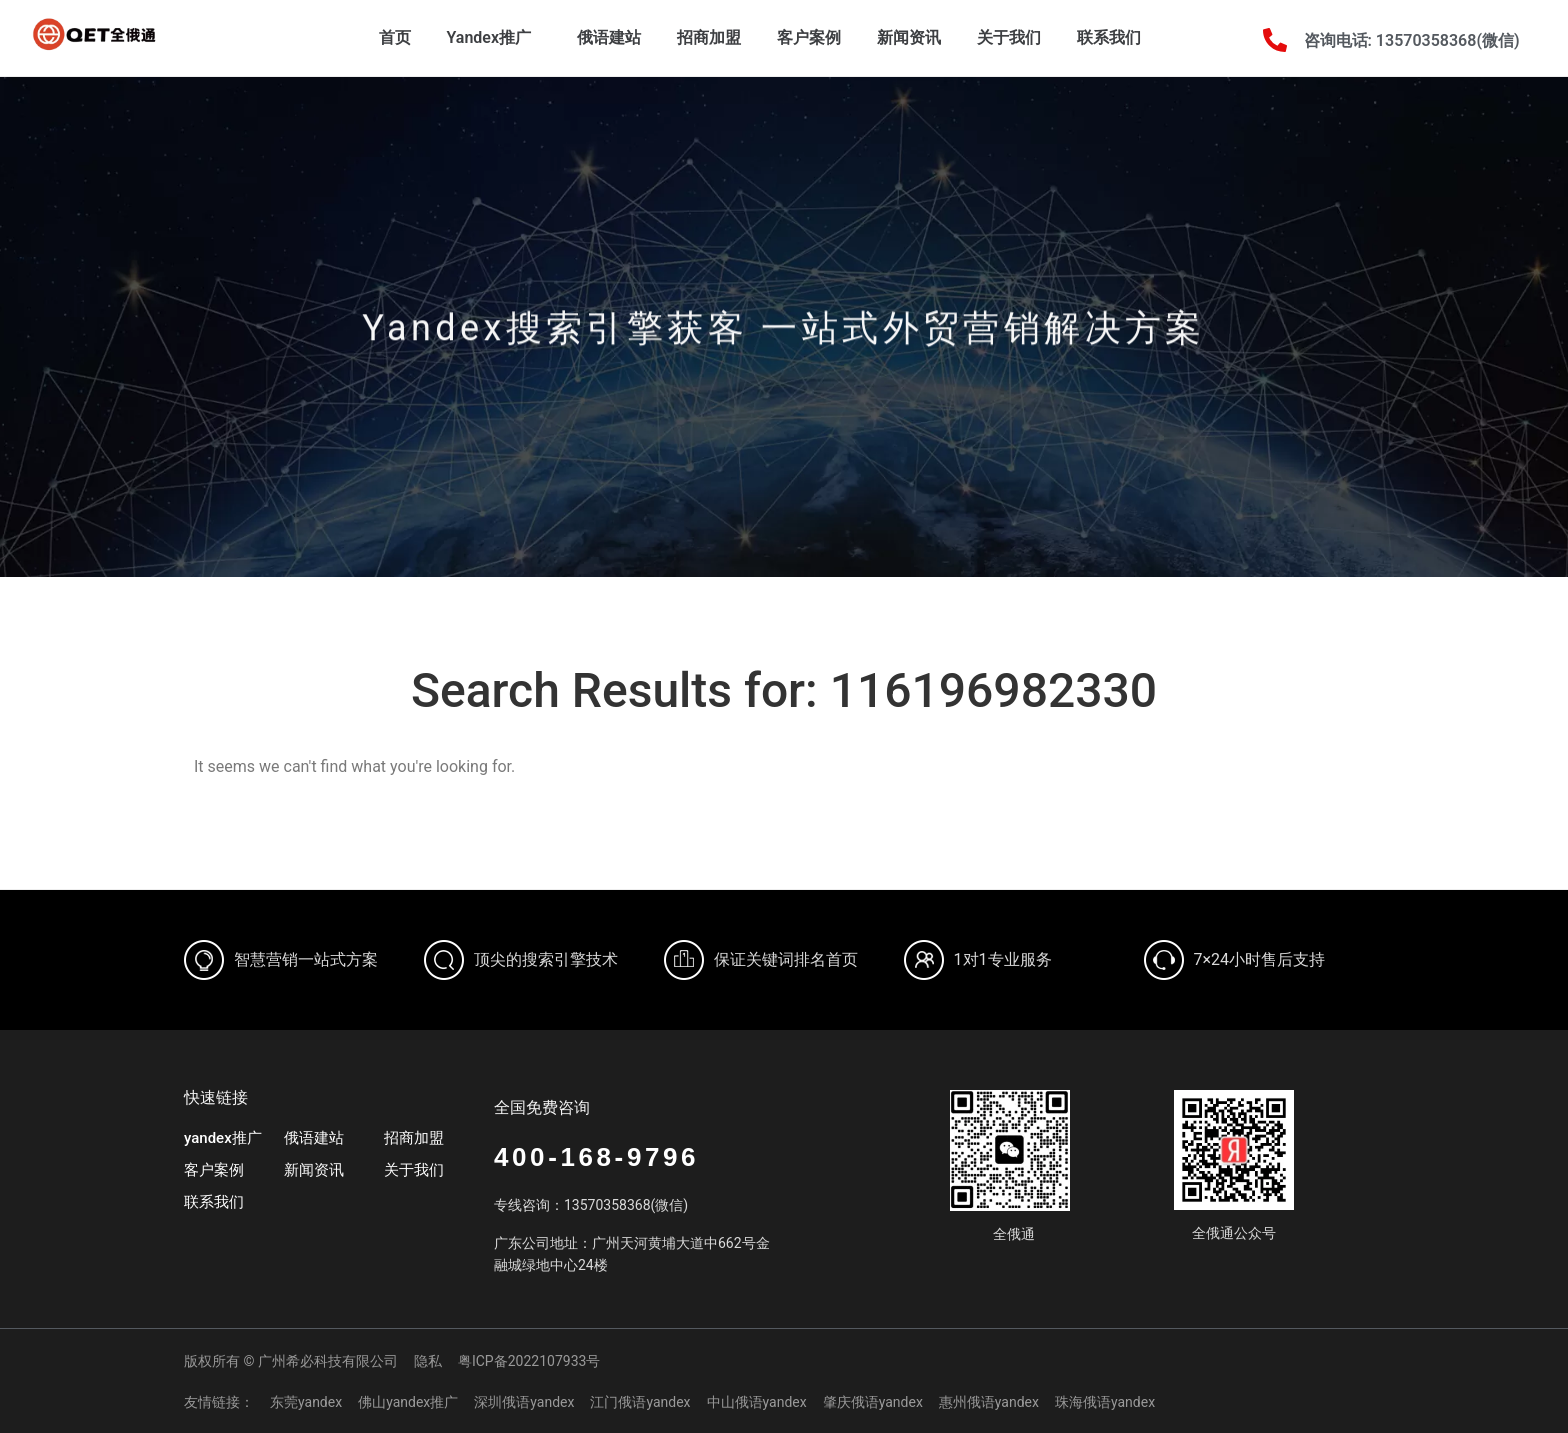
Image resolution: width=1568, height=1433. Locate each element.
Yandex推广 (494, 38)
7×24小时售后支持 (1260, 959)
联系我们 (1109, 37)
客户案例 (809, 37)
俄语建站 (609, 37)
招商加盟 (709, 37)
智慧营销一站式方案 (306, 959)
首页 (395, 37)
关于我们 (1009, 37)
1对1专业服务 (1003, 959)
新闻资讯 (909, 37)
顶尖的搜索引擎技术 (546, 959)
